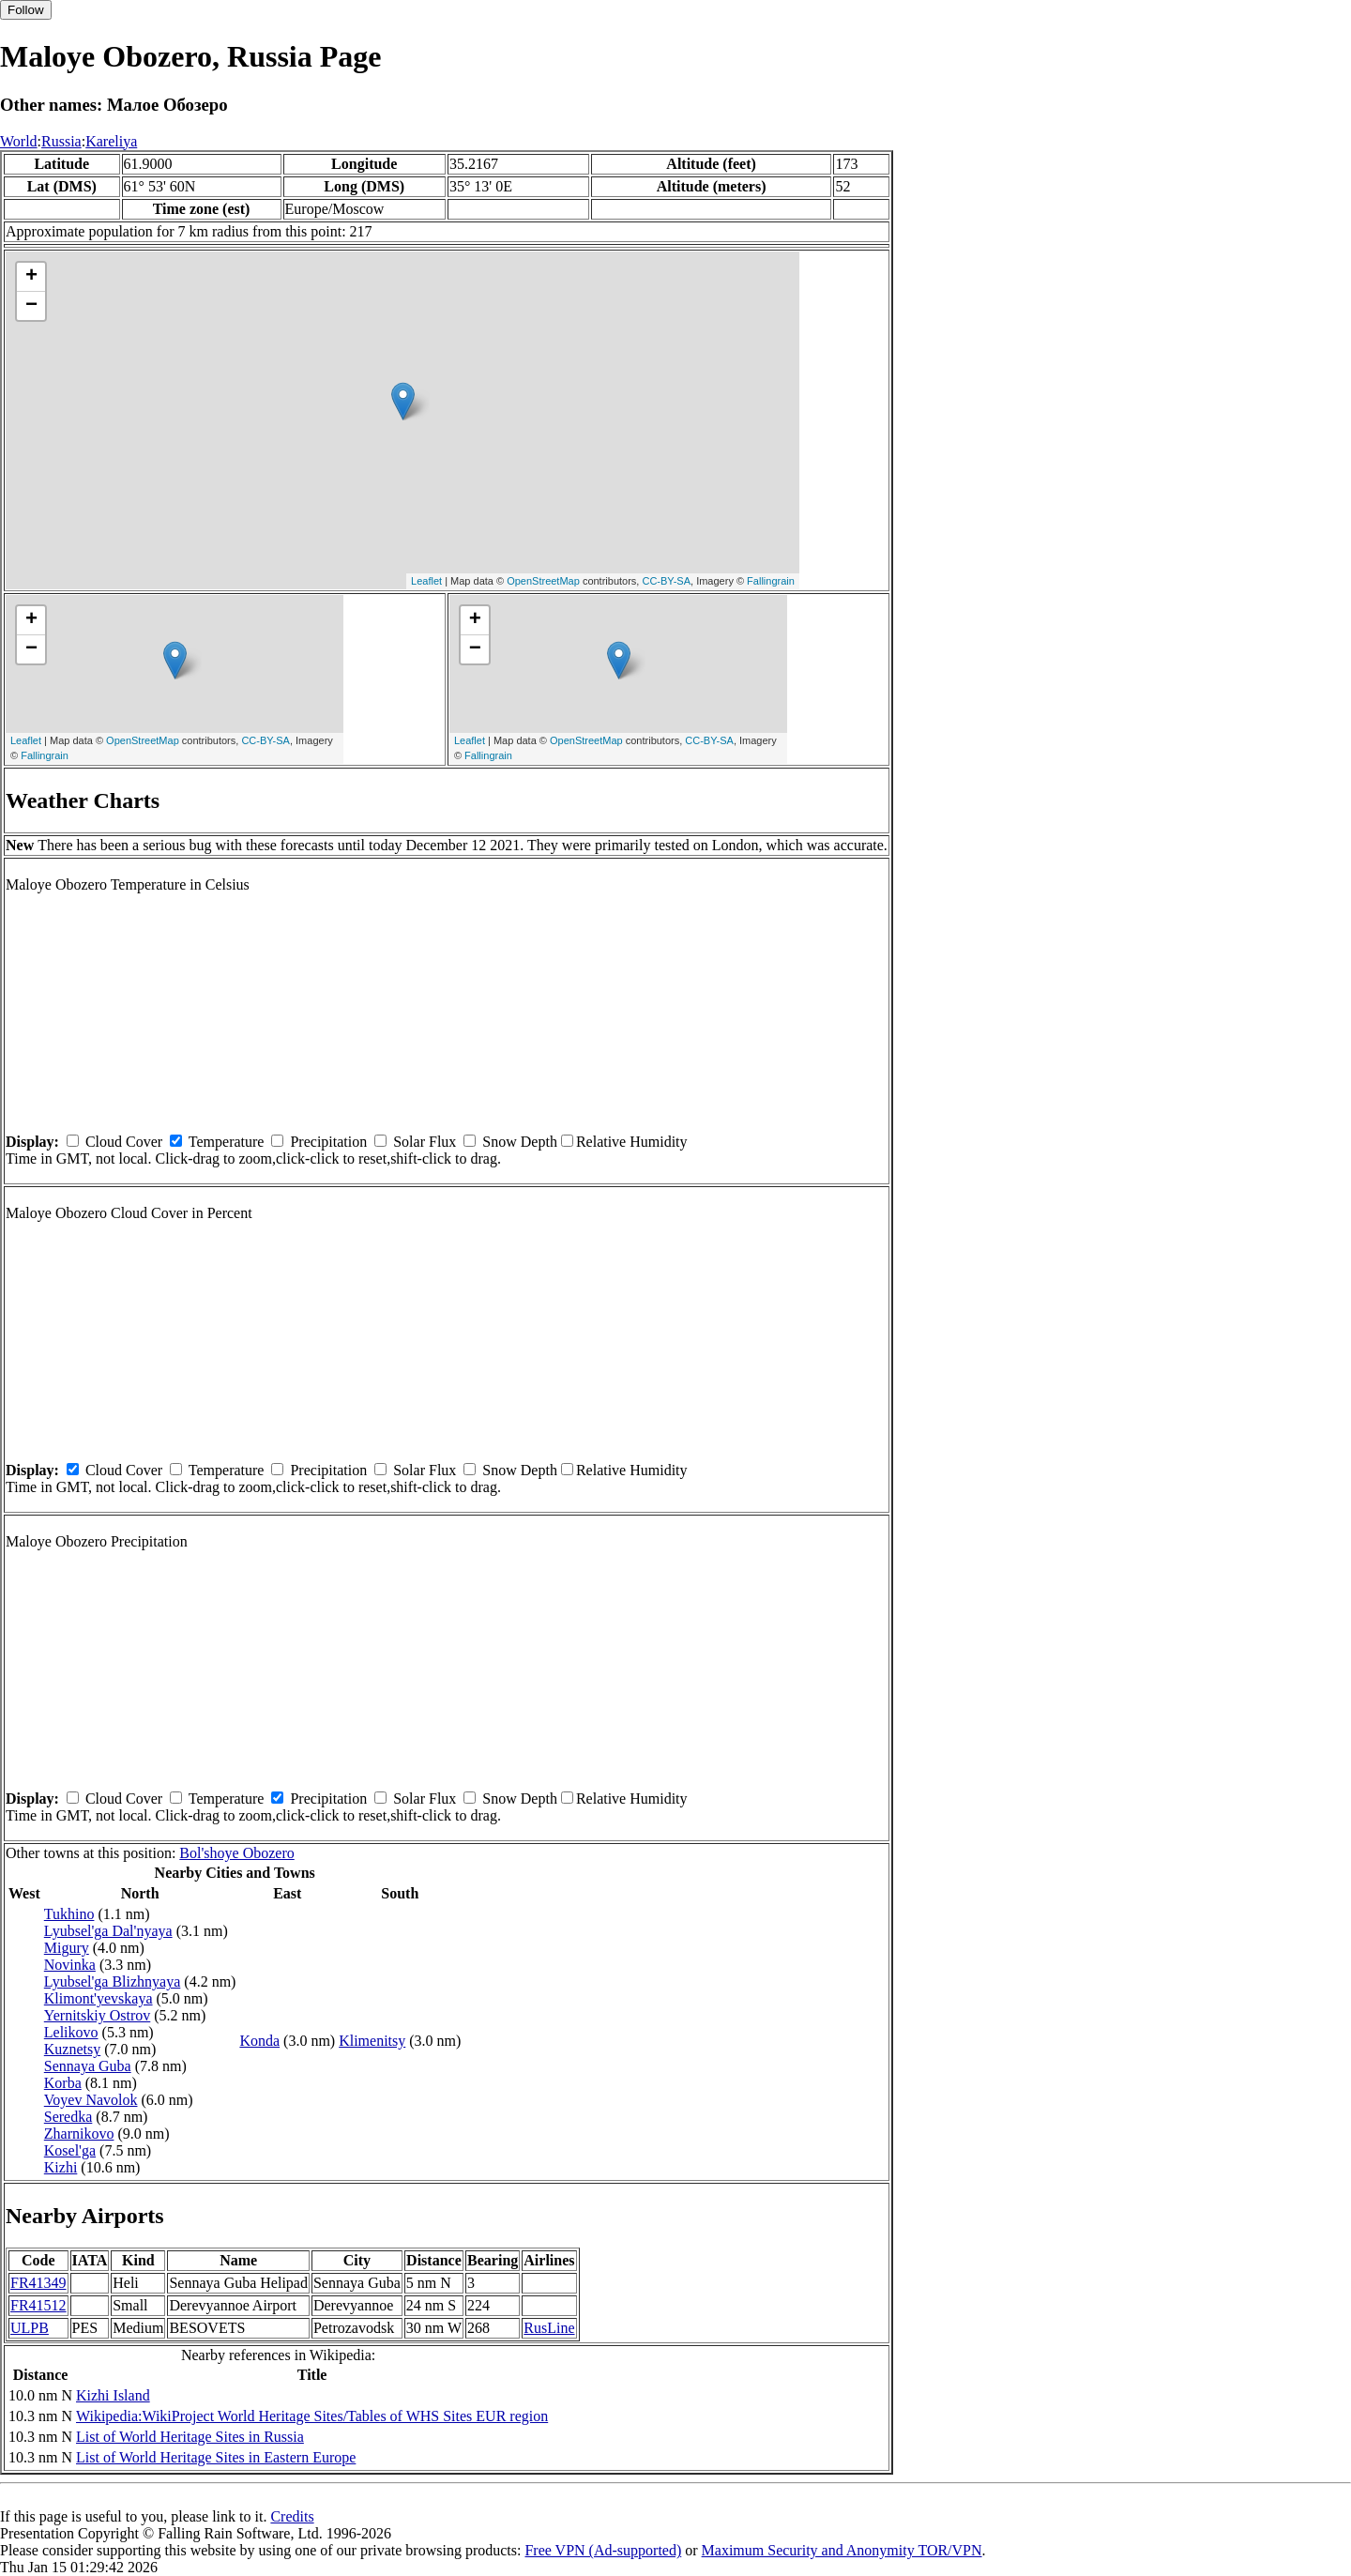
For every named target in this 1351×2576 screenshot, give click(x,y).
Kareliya (111, 141)
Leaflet (426, 581)
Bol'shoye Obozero (236, 1853)
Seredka (68, 2117)
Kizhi (61, 2167)
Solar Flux (424, 1142)
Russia (61, 141)
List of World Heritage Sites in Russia (190, 2437)
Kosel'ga (70, 2150)
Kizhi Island (113, 2395)
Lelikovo (71, 2032)
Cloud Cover (123, 1142)
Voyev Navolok (91, 2100)
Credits (291, 2516)
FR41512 (38, 2305)
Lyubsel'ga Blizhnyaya (112, 1981)
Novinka (70, 1965)
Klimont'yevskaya (98, 1998)
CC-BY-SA (666, 581)
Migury (66, 1948)
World (19, 141)
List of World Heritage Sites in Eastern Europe (216, 2457)
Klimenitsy (372, 2041)
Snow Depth (519, 1142)
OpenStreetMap (543, 581)
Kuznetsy (72, 2049)
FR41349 (38, 2283)
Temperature (227, 1142)
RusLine (549, 2328)
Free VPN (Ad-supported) (602, 2550)
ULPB (29, 2328)
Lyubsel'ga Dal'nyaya (108, 1931)
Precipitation (328, 1142)
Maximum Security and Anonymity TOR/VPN (842, 2550)
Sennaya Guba (87, 2066)
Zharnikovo (79, 2134)
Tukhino (69, 1914)
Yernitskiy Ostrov (97, 2015)
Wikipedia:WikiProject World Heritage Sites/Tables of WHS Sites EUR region (312, 2416)
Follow (26, 10)
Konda (259, 2041)
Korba (63, 2083)
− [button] (31, 306)
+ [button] (31, 277)
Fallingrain (771, 581)
